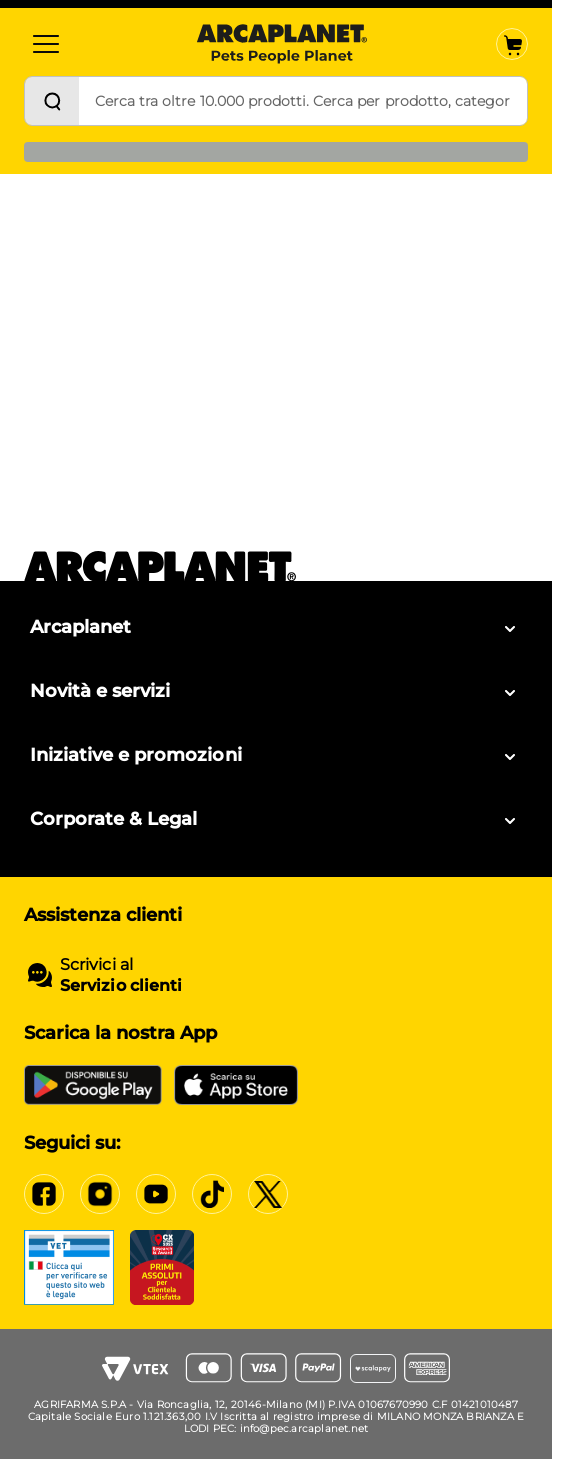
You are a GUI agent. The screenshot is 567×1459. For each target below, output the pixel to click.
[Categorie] (46, 44)
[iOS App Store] (236, 1085)
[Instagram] (100, 1194)
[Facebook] (44, 1194)
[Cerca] (52, 101)
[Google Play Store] (93, 1085)
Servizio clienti (121, 985)
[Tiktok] (212, 1194)
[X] (268, 1194)
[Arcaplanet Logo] (282, 44)
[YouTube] (156, 1194)
